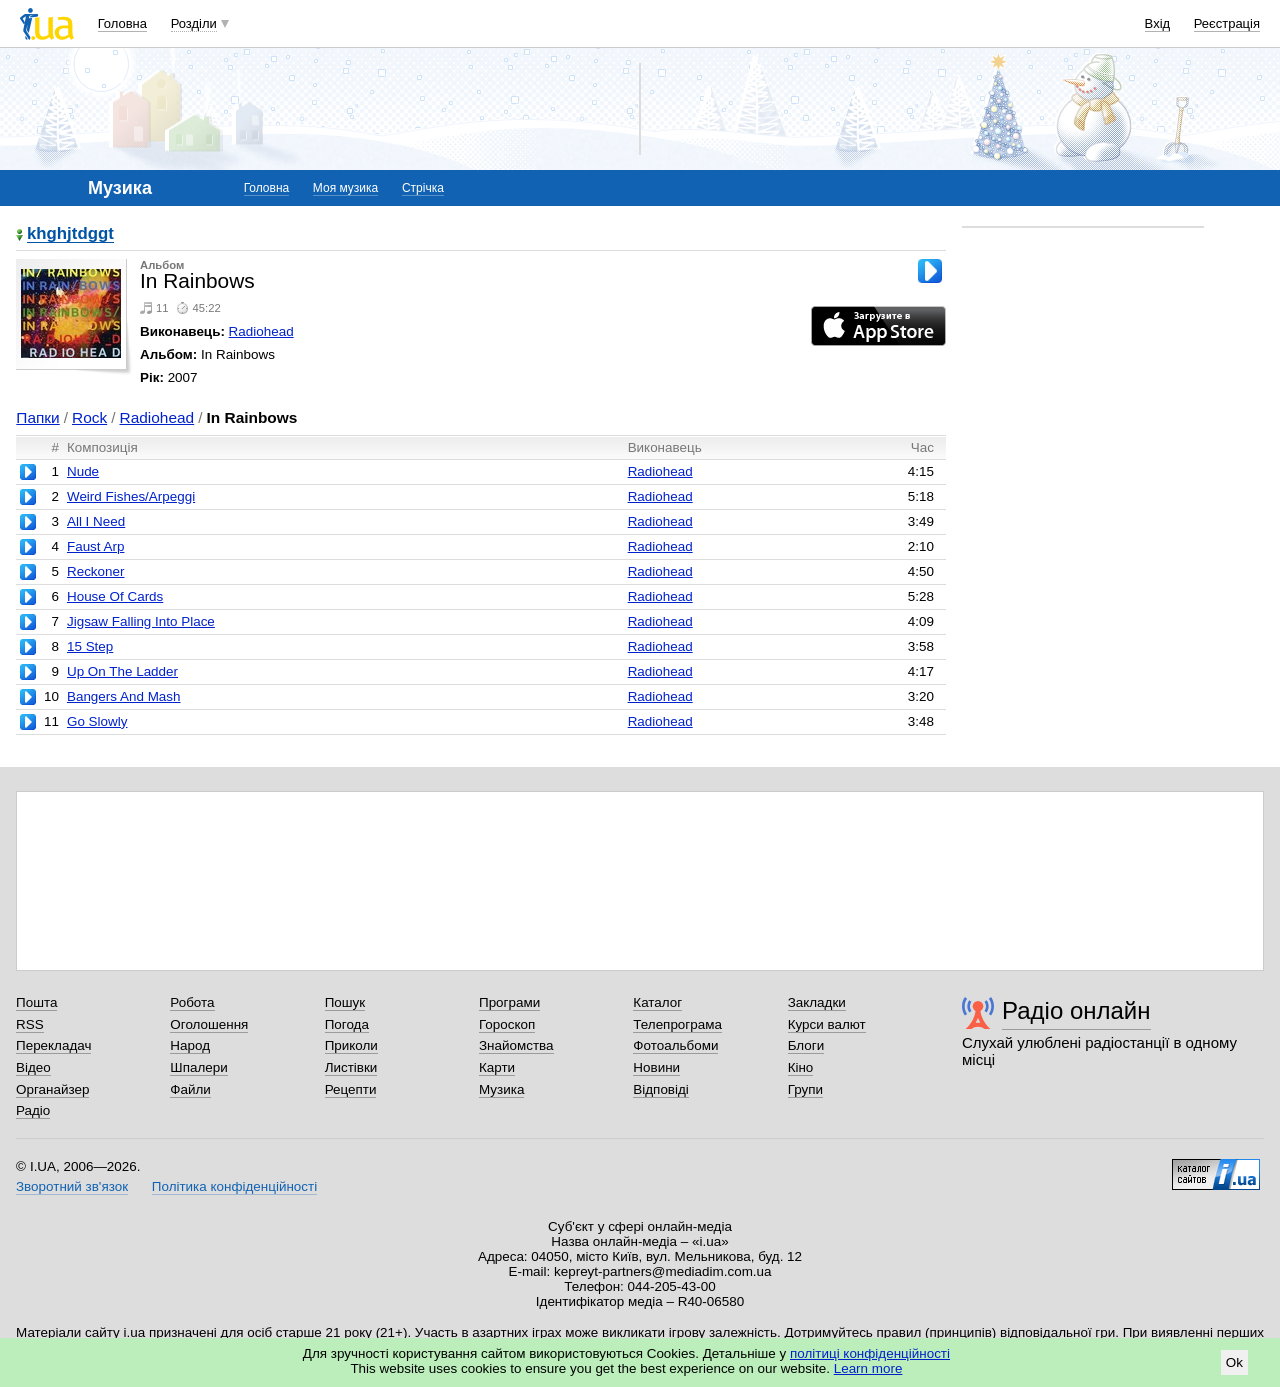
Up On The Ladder (122, 671)
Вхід (1158, 23)
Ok (1234, 1362)
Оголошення (209, 1024)
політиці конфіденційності (870, 1353)
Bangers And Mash (124, 696)
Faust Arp (96, 546)
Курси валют (827, 1024)
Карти (497, 1067)
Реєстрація (1227, 23)
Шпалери (198, 1067)
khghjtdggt (70, 234)
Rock (89, 417)
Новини (656, 1067)
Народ (190, 1045)
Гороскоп (507, 1024)
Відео (33, 1067)
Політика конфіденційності (234, 1186)
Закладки (817, 1002)
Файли (190, 1089)
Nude (83, 471)
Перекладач (53, 1045)
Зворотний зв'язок (72, 1186)
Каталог (657, 1002)
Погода (347, 1024)
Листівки (351, 1067)
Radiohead (261, 331)
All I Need (96, 521)
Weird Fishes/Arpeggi (131, 496)
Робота (192, 1002)
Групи (805, 1089)
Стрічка (423, 188)
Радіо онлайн (1076, 1010)
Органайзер (52, 1089)
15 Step (90, 646)
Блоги (806, 1045)
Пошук (345, 1002)
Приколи (351, 1045)
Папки (37, 417)
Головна (122, 23)
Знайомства (516, 1045)
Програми (509, 1002)
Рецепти (351, 1089)
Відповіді (661, 1089)
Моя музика (345, 188)
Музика (501, 1089)
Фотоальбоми (675, 1045)
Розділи (194, 23)
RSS (30, 1024)
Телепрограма (677, 1024)
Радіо (33, 1110)
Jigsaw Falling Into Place (141, 621)
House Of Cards (115, 596)
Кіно (801, 1067)
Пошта (36, 1002)
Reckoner (96, 571)
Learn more (868, 1368)
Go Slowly (97, 721)
